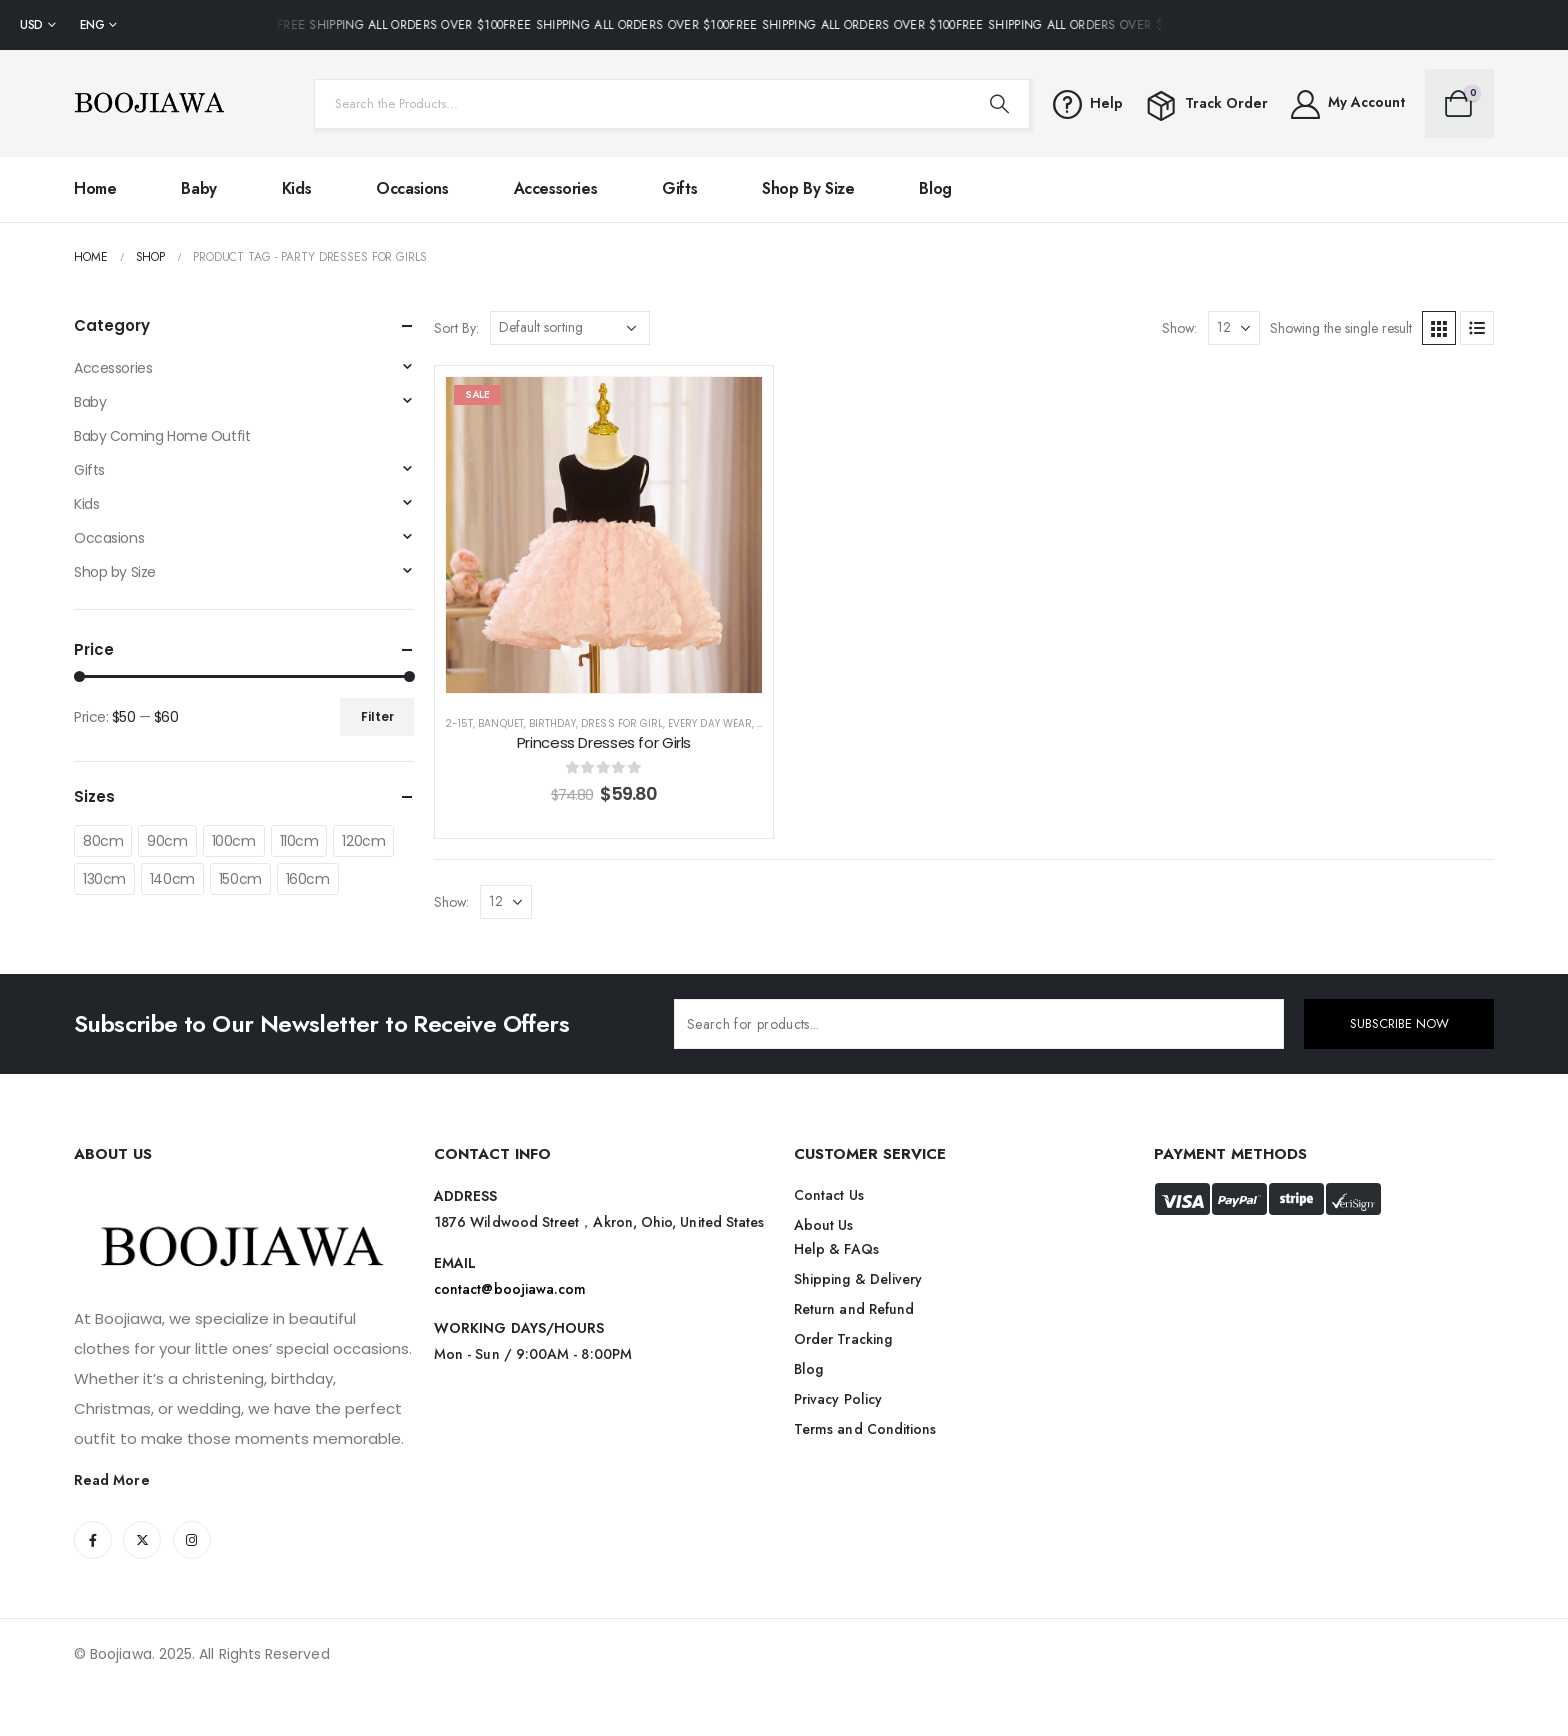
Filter (377, 716)
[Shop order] (570, 328)
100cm (234, 841)
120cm (363, 841)
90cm (167, 841)
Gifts (679, 188)
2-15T (459, 723)
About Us (824, 1225)
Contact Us (829, 1195)
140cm (172, 879)
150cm (240, 879)
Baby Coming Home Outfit (162, 436)
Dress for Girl (622, 723)
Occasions (412, 188)
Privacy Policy (838, 1399)
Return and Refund (854, 1309)
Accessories (556, 188)
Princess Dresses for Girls (604, 742)
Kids (296, 188)
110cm (299, 841)
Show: (1179, 328)
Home (95, 188)
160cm (308, 879)
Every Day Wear (710, 723)
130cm (104, 879)
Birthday (552, 723)
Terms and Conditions (865, 1429)
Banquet (500, 723)
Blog (935, 188)
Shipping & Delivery (858, 1279)
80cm (103, 841)
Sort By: (456, 328)
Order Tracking (843, 1339)
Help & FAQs (836, 1249)
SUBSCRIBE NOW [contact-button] (1399, 1023)
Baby (198, 188)
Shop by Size (808, 188)
